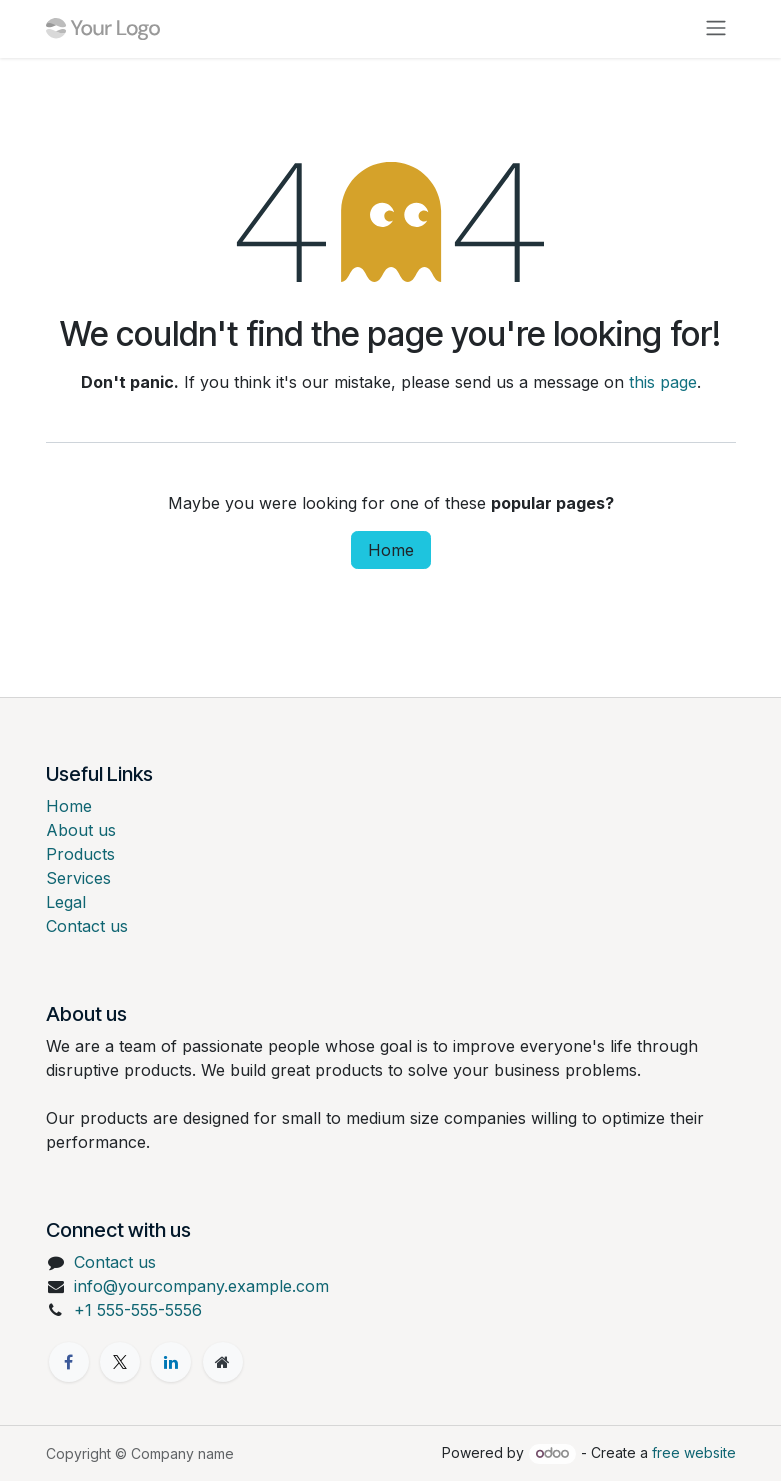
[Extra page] (223, 1362)
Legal (66, 902)
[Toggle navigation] (716, 29)
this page (663, 382)
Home (391, 550)
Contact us (87, 926)
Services (78, 878)
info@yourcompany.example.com (201, 1286)
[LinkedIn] (171, 1362)
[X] (120, 1362)
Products (80, 854)
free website (694, 1452)
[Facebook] (69, 1362)
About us (81, 830)
